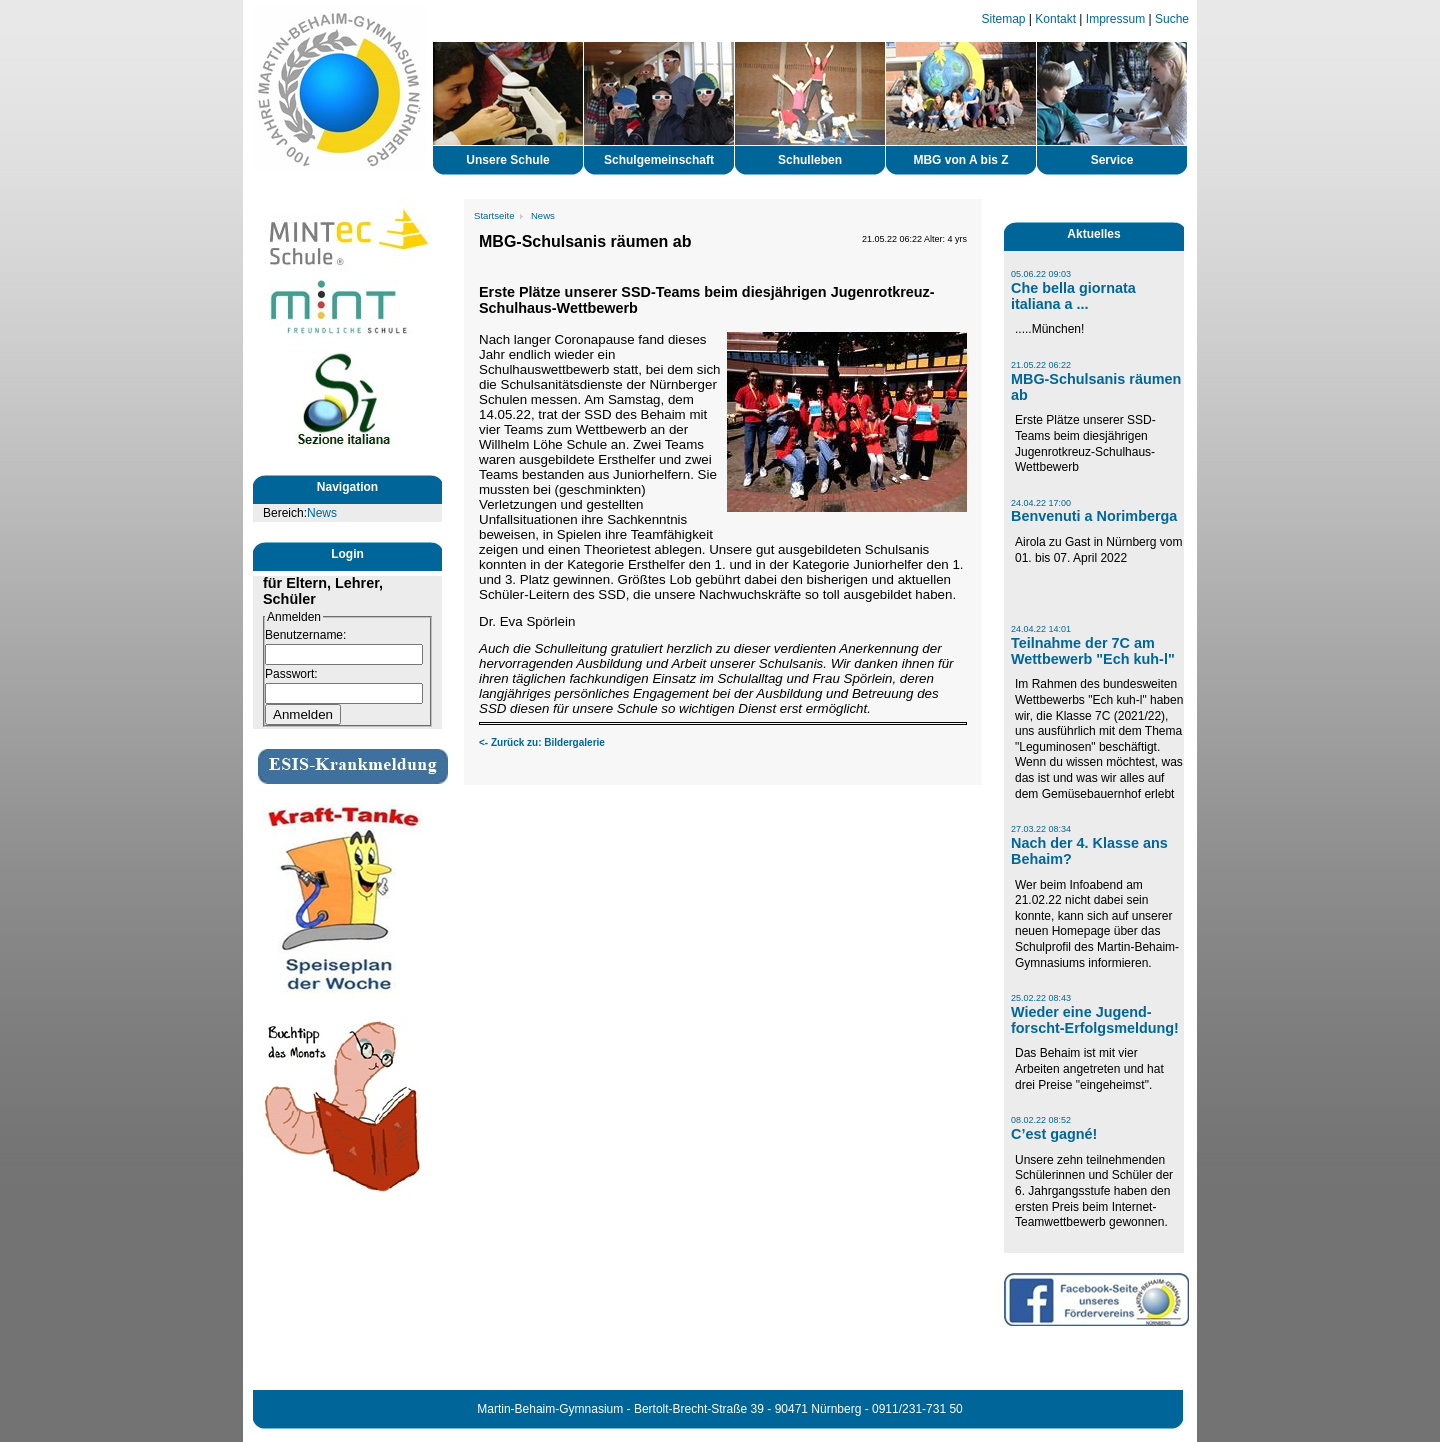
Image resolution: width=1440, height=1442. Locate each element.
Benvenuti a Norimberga (1094, 516)
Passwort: (291, 674)
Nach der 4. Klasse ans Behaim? (1089, 851)
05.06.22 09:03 (1041, 274)
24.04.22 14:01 (1041, 629)
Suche (1172, 19)
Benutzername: (305, 635)
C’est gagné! (1054, 1134)
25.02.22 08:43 (1041, 998)
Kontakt (1055, 19)
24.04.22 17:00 (1041, 503)
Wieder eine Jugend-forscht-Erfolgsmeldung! (1095, 1020)
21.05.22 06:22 (1041, 365)
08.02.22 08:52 (1041, 1120)
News (322, 513)
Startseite (494, 215)
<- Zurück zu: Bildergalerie (542, 742)
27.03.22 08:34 (1041, 829)
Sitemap (1004, 19)
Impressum (1115, 19)
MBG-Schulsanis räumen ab (1096, 387)
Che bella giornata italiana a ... (1073, 296)
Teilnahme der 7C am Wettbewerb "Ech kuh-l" (1093, 651)
